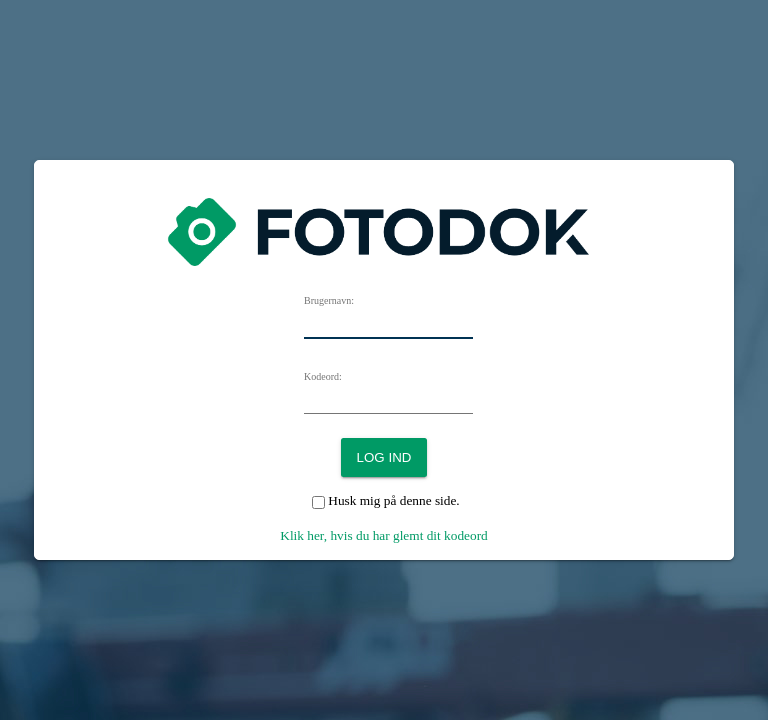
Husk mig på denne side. (393, 500)
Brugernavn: (329, 300)
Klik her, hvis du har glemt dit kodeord (384, 535)
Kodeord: (323, 376)
